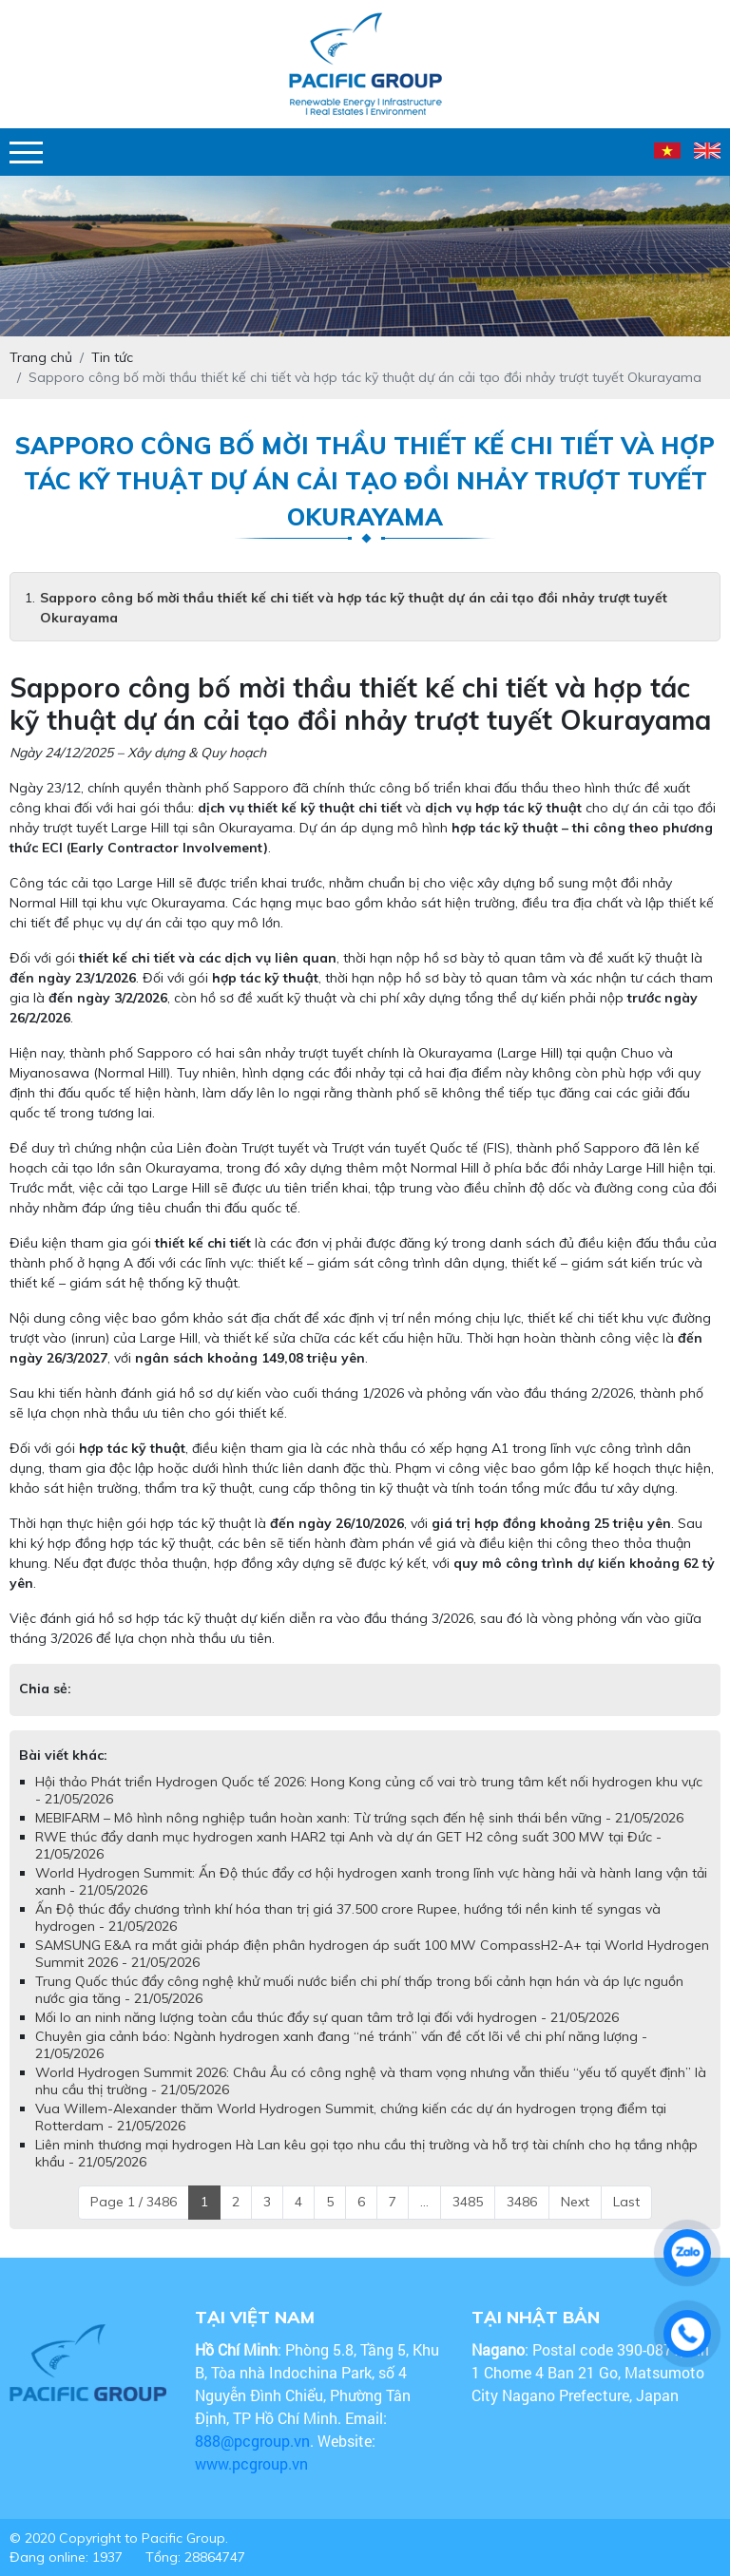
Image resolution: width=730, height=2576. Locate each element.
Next (575, 2201)
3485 (467, 2201)
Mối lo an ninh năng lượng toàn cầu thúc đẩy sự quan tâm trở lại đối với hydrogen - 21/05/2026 (327, 2017)
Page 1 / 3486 (133, 2201)
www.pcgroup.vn (253, 2463)
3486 (522, 2201)
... (424, 2201)
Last (626, 2201)
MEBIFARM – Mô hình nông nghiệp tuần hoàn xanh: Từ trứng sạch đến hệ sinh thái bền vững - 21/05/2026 (359, 1817)
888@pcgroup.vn (252, 2441)
